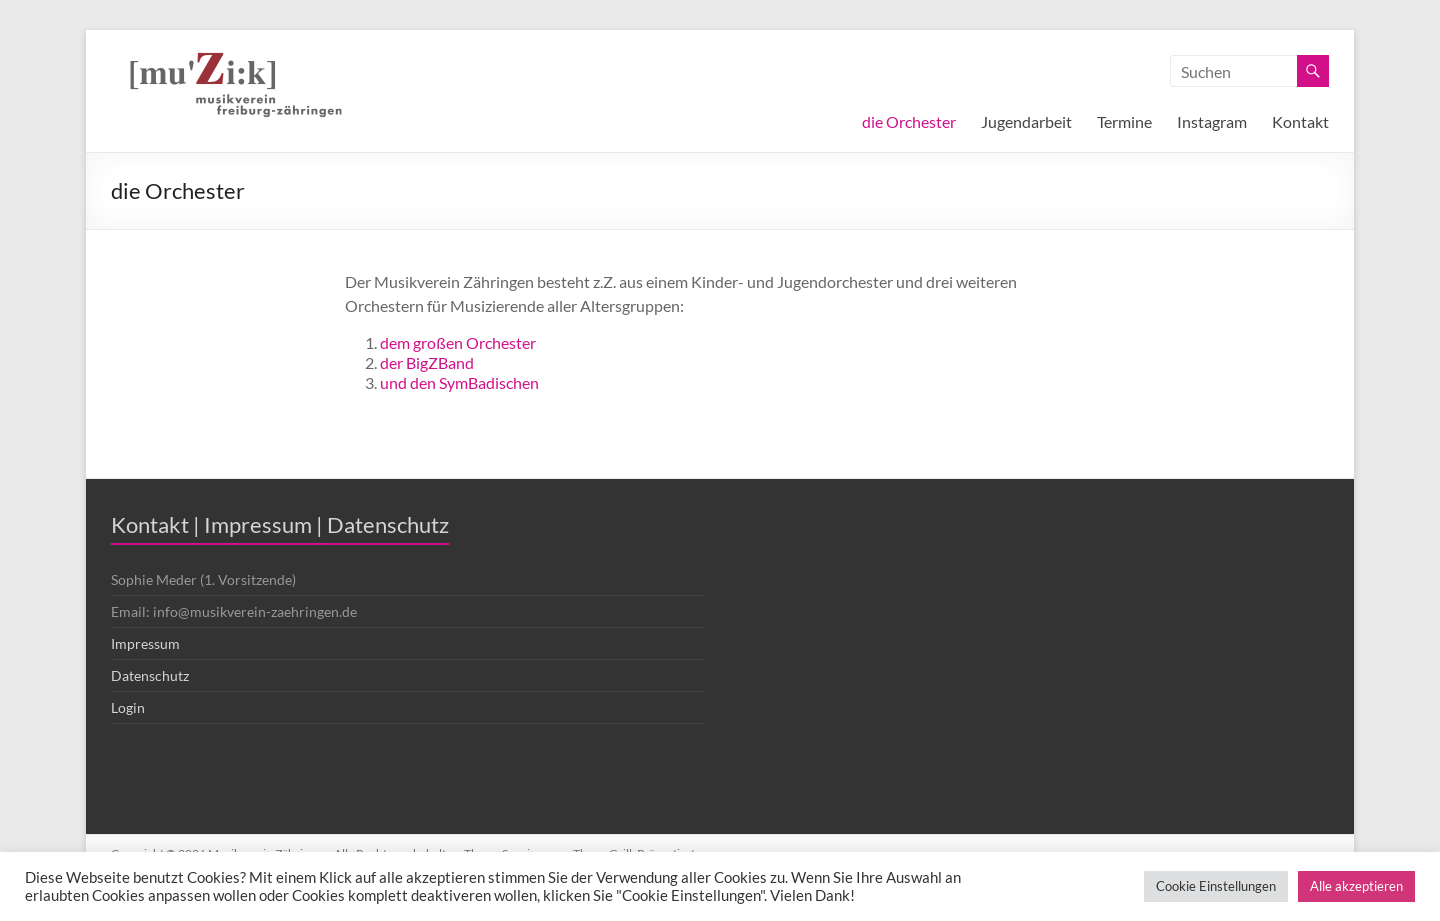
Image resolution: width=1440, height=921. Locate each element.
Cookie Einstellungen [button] (1216, 886)
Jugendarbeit (1026, 121)
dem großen (423, 342)
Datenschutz (150, 675)
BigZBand (440, 362)
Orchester (501, 342)
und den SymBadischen (459, 382)
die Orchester (909, 121)
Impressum (145, 643)
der (393, 362)
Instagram (1212, 121)
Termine (1124, 121)
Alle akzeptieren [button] (1356, 886)
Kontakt (1300, 121)
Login (128, 707)
